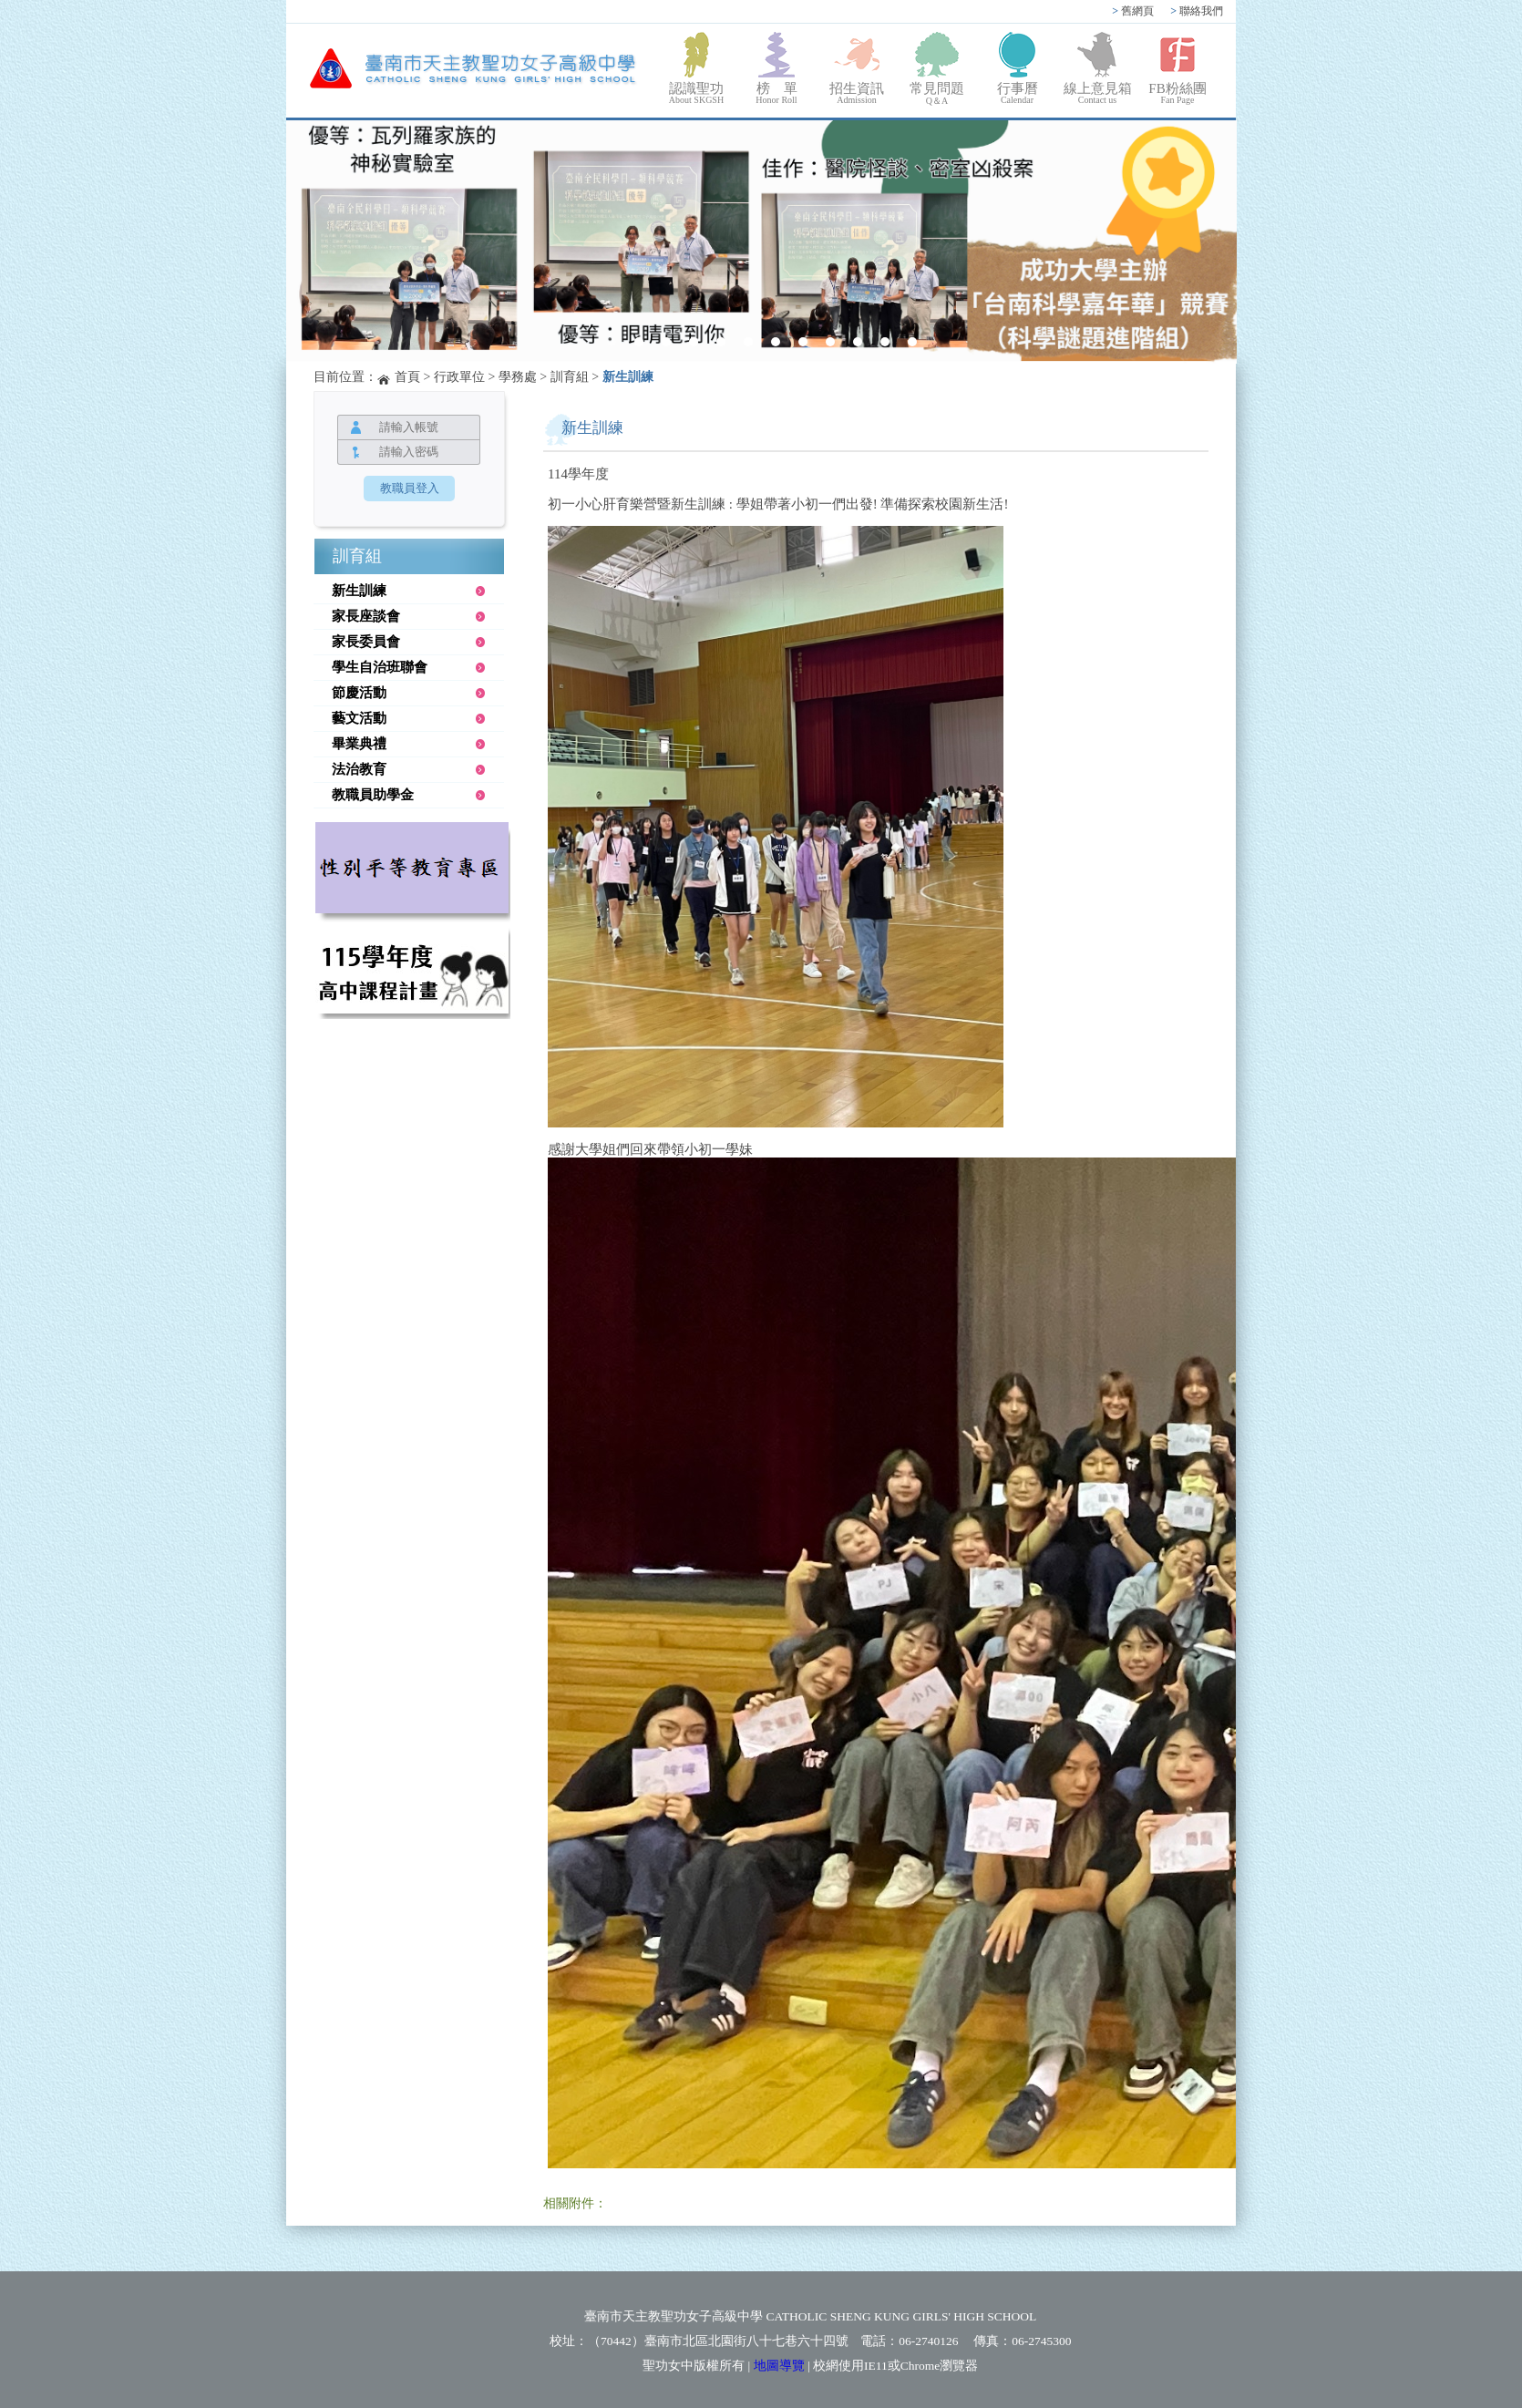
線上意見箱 (1097, 93)
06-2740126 (928, 2341)
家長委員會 (366, 641)
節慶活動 (359, 692)
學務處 (518, 377)
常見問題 (936, 94)
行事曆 (1017, 93)
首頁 (407, 377)
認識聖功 (696, 93)
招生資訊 (856, 93)
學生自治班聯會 (379, 667)
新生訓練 (627, 377)
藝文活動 (359, 718)
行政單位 (459, 377)
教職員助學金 (373, 794)
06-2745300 (1041, 2341)
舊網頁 (1133, 11)
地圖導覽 (779, 2365)
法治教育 (359, 769)
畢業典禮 (359, 743)
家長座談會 (366, 616)
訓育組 (569, 377)
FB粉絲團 (1177, 93)
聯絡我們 (1196, 11)
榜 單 (776, 93)
